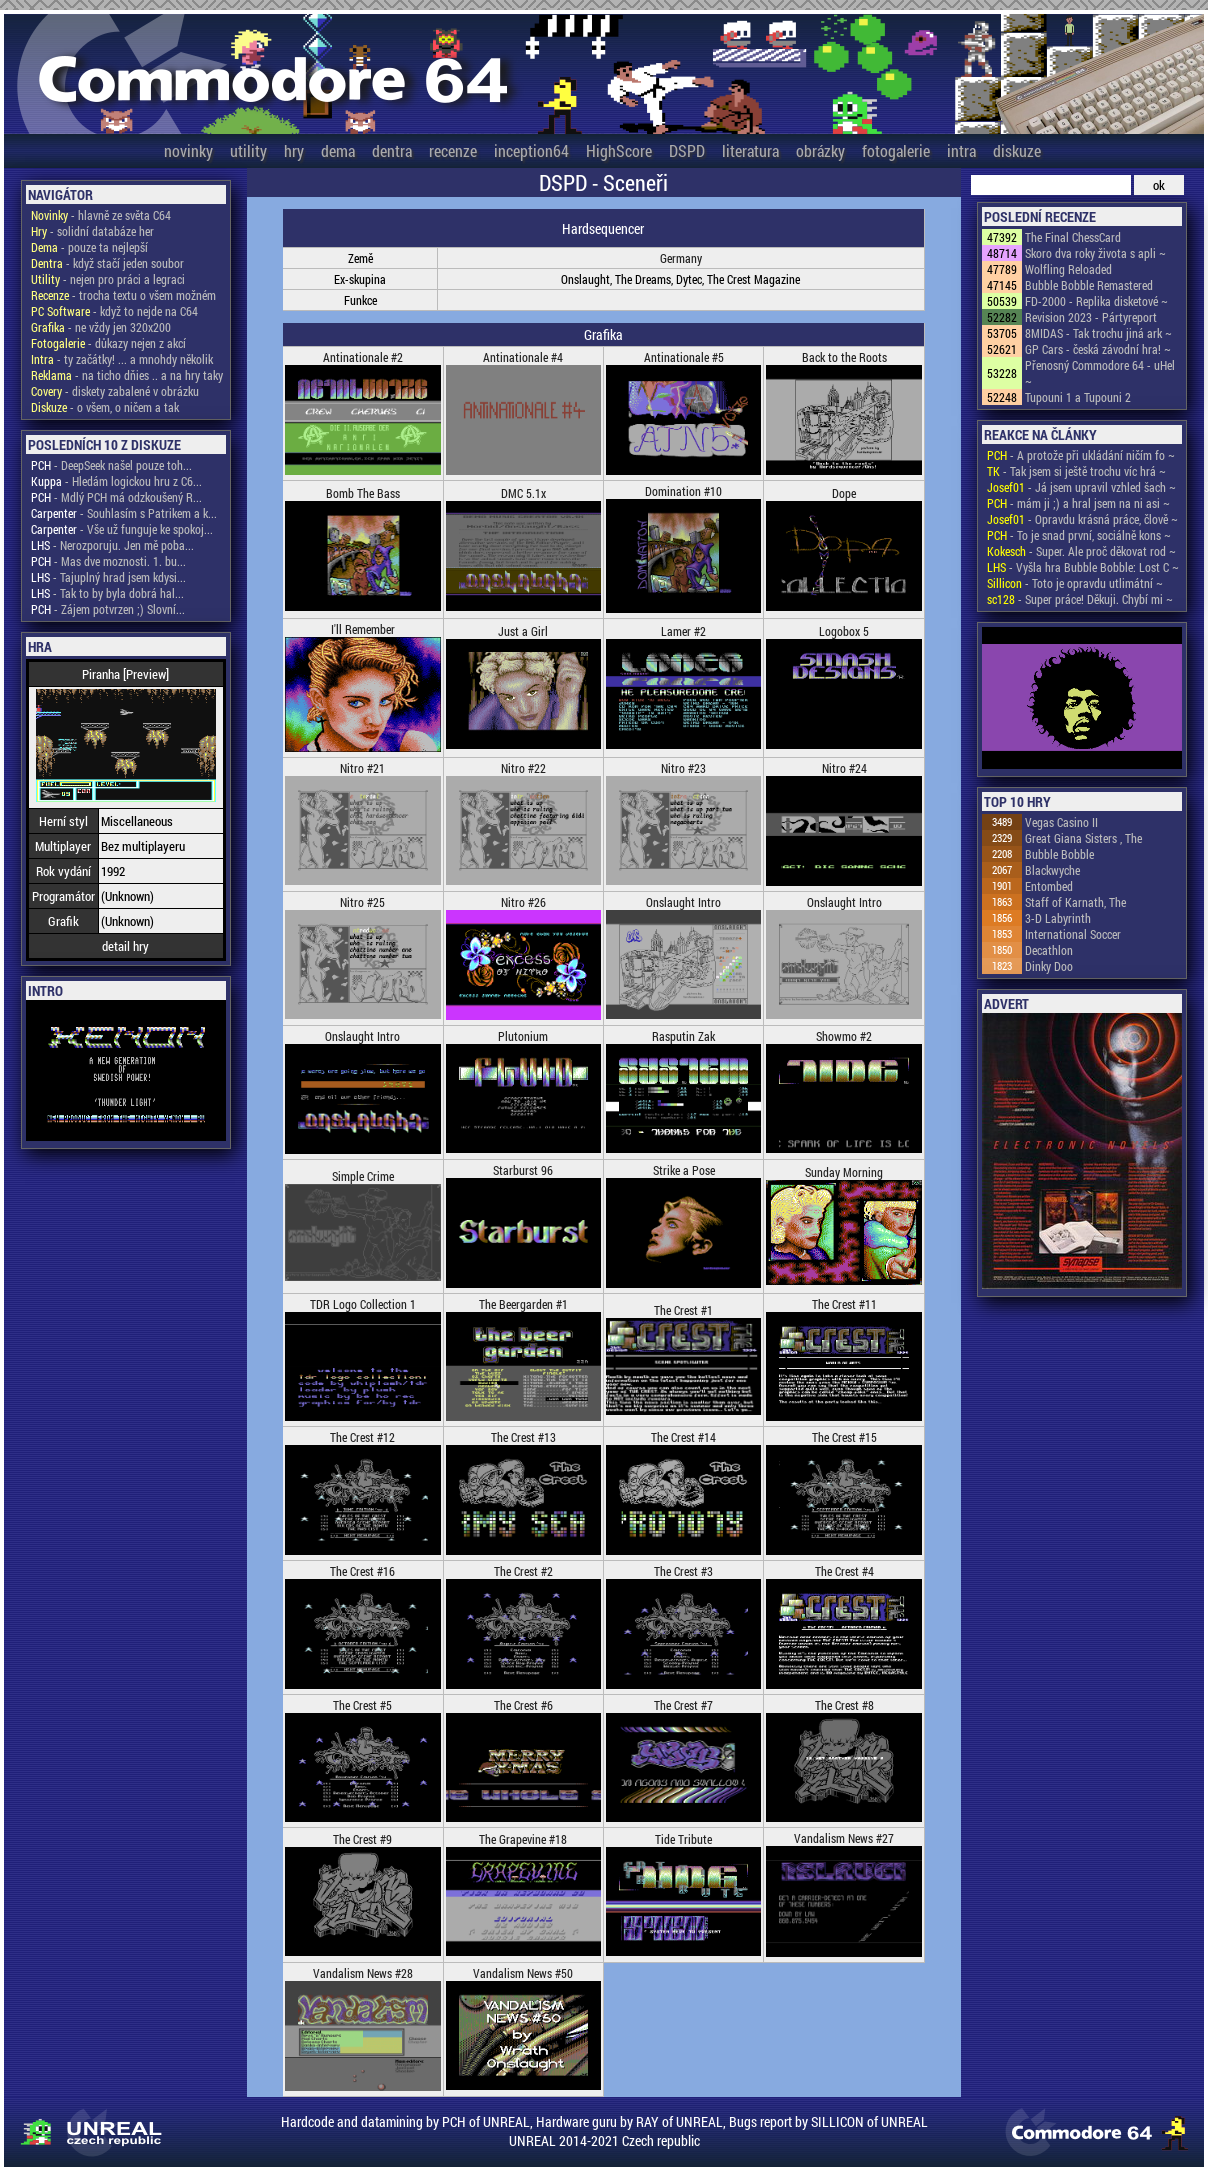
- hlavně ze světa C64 (101, 215)
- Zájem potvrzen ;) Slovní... (108, 609)
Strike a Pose (684, 1170)
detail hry (125, 946)
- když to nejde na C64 (114, 311)
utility (248, 150)
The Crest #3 (683, 1571)
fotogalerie (896, 150)
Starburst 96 (523, 1170)
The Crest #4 (844, 1571)
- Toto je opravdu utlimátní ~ (1075, 583)
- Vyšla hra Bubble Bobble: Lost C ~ (1083, 567)
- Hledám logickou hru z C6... (116, 481)
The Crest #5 (362, 1705)
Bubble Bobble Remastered (1089, 285)
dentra (392, 150)
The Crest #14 (683, 1437)
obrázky (820, 150)
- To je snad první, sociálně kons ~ (1079, 535)
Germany (681, 258)
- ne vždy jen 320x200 (101, 327)
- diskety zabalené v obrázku (115, 391)
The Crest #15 (844, 1437)
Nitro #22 (523, 768)
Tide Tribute (683, 1839)
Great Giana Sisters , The (1083, 838)
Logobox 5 (844, 631)
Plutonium (523, 1036)
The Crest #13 (523, 1437)
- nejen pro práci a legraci (108, 279)
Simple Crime (363, 1176)
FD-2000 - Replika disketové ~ (1096, 301)
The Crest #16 (362, 1571)
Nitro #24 (844, 768)
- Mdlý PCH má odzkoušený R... (116, 497)
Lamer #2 (683, 631)
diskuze (1017, 150)
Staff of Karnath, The (1075, 902)
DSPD (687, 150)
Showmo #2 (844, 1036)
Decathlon (1049, 950)
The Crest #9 (362, 1839)
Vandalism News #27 (844, 1838)
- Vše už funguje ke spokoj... (122, 529)
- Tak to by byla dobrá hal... (107, 593)
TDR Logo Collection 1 (363, 1304)
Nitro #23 (683, 768)
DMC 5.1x (523, 493)
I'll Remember (363, 629)
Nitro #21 (362, 768)
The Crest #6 (523, 1705)
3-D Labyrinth (1058, 918)
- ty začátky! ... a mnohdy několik (122, 359)
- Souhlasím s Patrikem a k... (124, 513)
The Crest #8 (844, 1705)
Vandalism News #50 (523, 1973)
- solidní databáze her (92, 231)
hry (294, 150)
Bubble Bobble (1059, 854)
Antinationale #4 (523, 357)
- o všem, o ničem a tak (105, 407)
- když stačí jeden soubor (107, 263)
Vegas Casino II (1061, 822)
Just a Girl (523, 631)
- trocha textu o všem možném (123, 295)
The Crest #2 (523, 1571)
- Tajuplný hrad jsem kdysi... (108, 577)
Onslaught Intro (683, 902)
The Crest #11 (844, 1304)
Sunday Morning (844, 1172)
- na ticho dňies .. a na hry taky (127, 375)
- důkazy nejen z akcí (108, 343)
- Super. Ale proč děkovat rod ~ (1081, 551)
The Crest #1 (683, 1310)
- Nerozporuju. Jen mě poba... (112, 545)
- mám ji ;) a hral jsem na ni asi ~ (1078, 503)
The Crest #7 (683, 1705)
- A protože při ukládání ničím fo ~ (1081, 455)
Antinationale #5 (684, 357)
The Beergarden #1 (523, 1304)
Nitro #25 (362, 902)
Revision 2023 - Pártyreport (1091, 317)
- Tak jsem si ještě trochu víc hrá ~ (1076, 471)
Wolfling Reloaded (1068, 269)
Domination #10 (683, 491)
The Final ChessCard (1073, 237)
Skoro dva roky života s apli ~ (1095, 253)
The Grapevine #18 (523, 1839)
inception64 (531, 150)
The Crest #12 (362, 1437)
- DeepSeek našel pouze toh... (111, 465)
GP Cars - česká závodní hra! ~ (1098, 349)
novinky (188, 150)
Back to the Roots (844, 357)
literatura (750, 150)
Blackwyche (1052, 870)
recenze (453, 150)
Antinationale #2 (363, 357)
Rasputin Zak (683, 1036)
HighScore (619, 150)
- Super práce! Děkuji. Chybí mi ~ (1080, 599)
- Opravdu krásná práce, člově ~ (1082, 519)
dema (338, 150)
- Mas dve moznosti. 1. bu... (108, 561)
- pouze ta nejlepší (89, 247)
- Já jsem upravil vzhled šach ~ (1081, 487)
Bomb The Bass (363, 493)
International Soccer (1073, 934)
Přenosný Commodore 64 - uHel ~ (1100, 373)
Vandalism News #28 (363, 1973)
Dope (844, 493)
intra (961, 150)
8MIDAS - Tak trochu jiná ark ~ (1098, 333)
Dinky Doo (1049, 966)
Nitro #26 (523, 902)
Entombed (1049, 886)
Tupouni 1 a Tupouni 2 (1078, 397)
